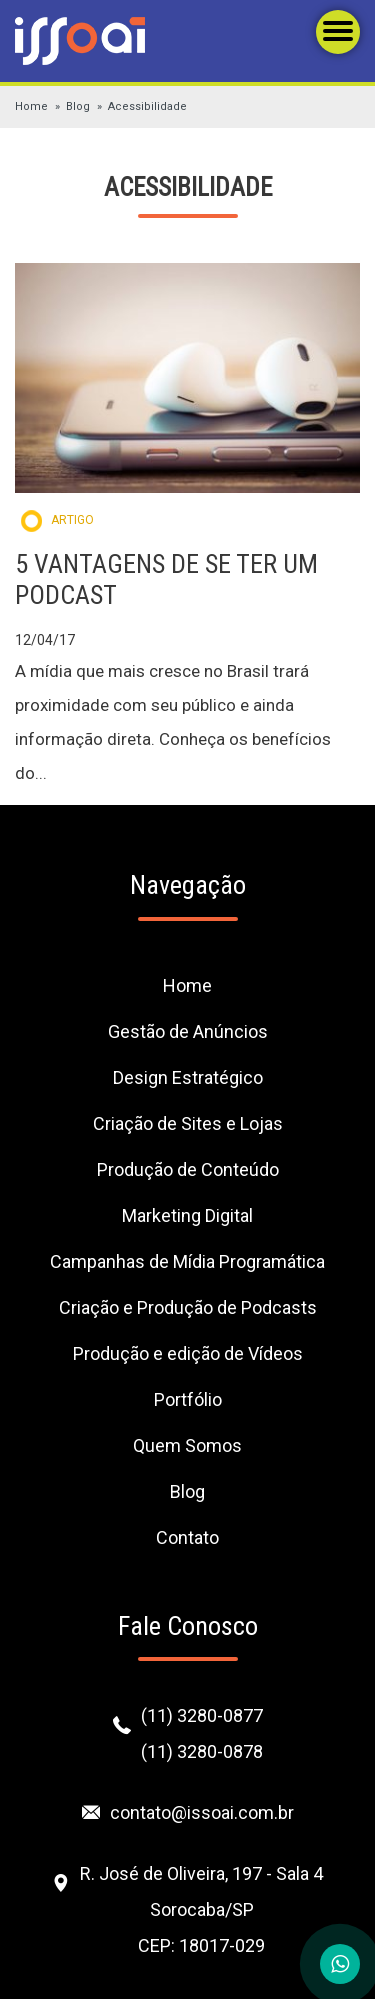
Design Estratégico (188, 1077)
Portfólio (188, 1399)
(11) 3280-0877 (202, 1715)
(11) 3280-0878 (202, 1751)
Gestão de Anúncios (188, 1031)
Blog (78, 106)
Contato (187, 1537)
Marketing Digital (187, 1215)
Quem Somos (187, 1445)
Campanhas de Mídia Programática (187, 1261)
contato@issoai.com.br (202, 1812)
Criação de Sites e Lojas (188, 1123)
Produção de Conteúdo (188, 1169)
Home (31, 106)
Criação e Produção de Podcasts (188, 1307)
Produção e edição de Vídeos (188, 1353)
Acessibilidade (147, 106)
